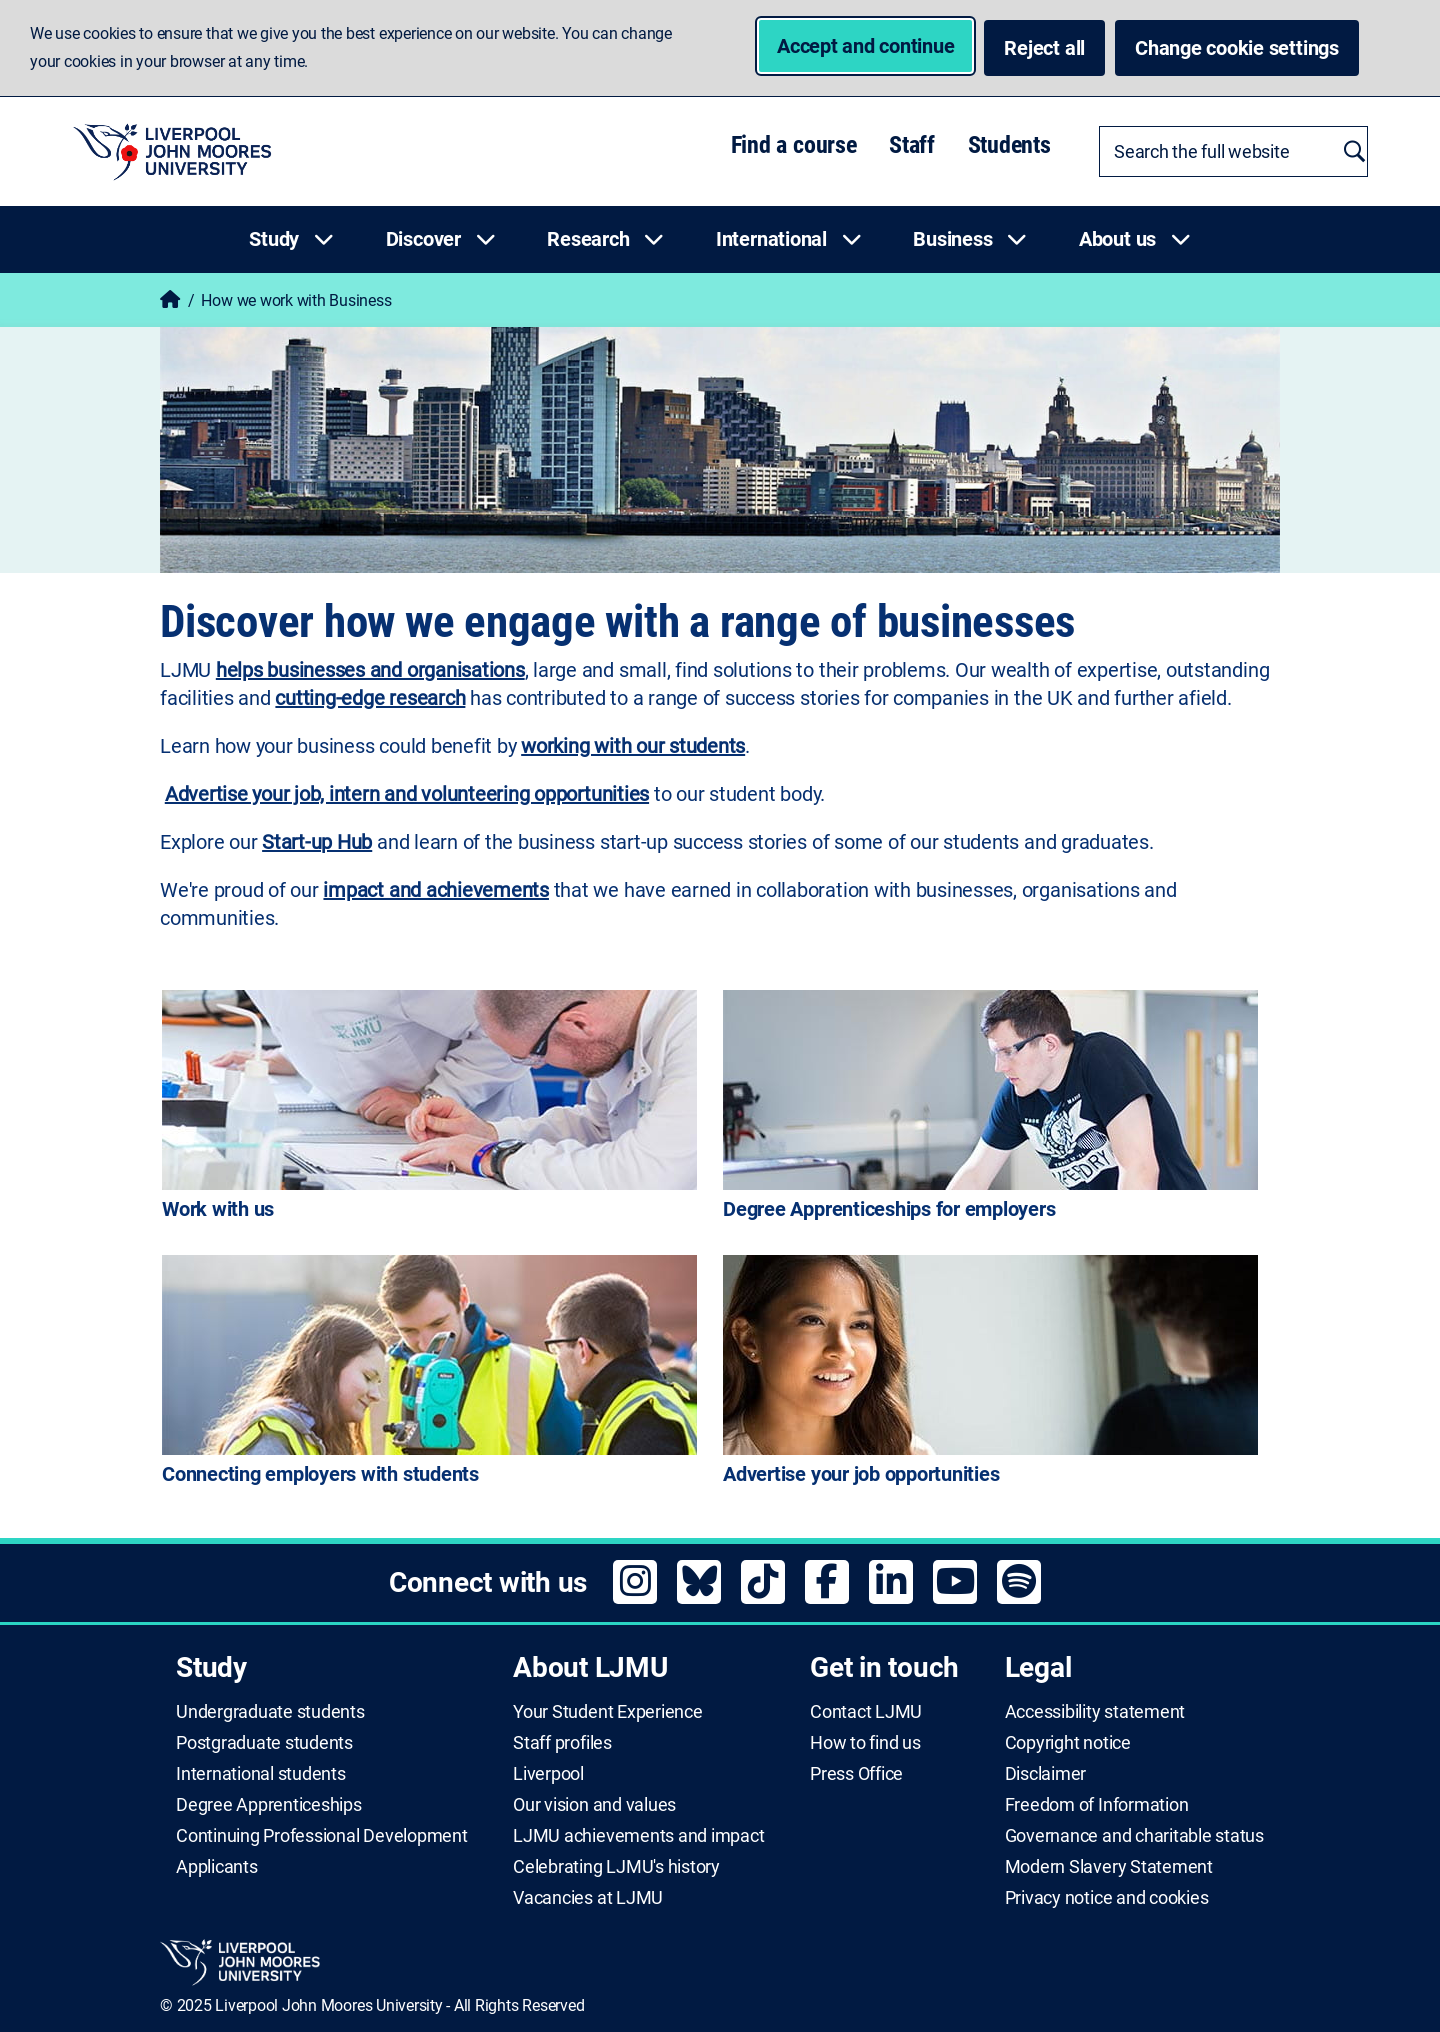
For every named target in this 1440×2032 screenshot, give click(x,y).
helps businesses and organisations (370, 670)
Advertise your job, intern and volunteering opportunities (407, 794)
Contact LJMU (866, 1712)
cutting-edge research (370, 698)
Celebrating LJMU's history (616, 1867)
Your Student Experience (607, 1712)
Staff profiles (562, 1743)
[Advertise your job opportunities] (990, 1374)
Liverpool (548, 1774)
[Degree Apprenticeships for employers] (990, 1109)
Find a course (794, 145)
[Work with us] (429, 1109)
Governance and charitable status (1134, 1836)
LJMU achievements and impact (638, 1836)
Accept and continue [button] (865, 46)
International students (261, 1774)
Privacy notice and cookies (1107, 1898)
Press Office (856, 1774)
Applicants (217, 1867)
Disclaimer (1046, 1774)
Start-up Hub (317, 842)
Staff (912, 145)
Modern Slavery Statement (1109, 1867)
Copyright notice (1068, 1743)
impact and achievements (435, 890)
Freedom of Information (1097, 1805)
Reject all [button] (1044, 48)
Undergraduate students (270, 1712)
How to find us (865, 1743)
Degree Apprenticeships (269, 1805)
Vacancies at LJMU (588, 1898)
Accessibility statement (1095, 1712)
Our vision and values (594, 1805)
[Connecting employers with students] (429, 1374)
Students (1009, 145)
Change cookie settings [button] (1247, 47)
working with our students (633, 746)
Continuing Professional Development (322, 1836)
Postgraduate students (264, 1743)
